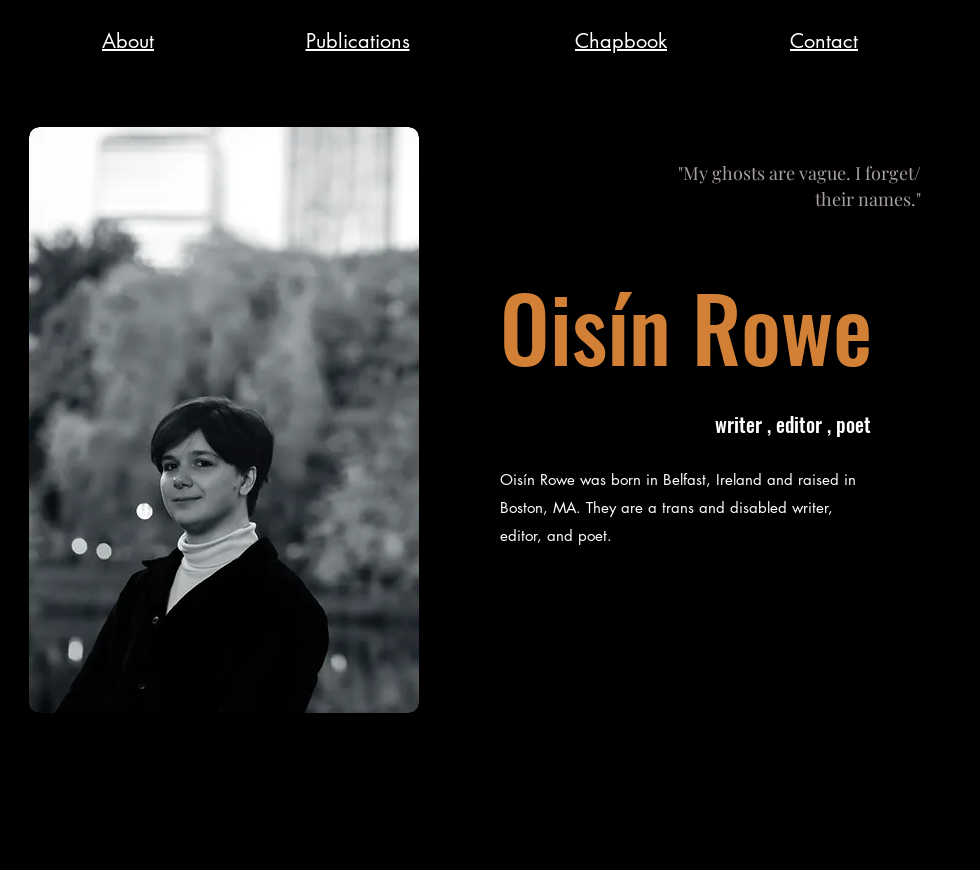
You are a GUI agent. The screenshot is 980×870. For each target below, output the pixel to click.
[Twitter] (889, 840)
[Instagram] (938, 840)
